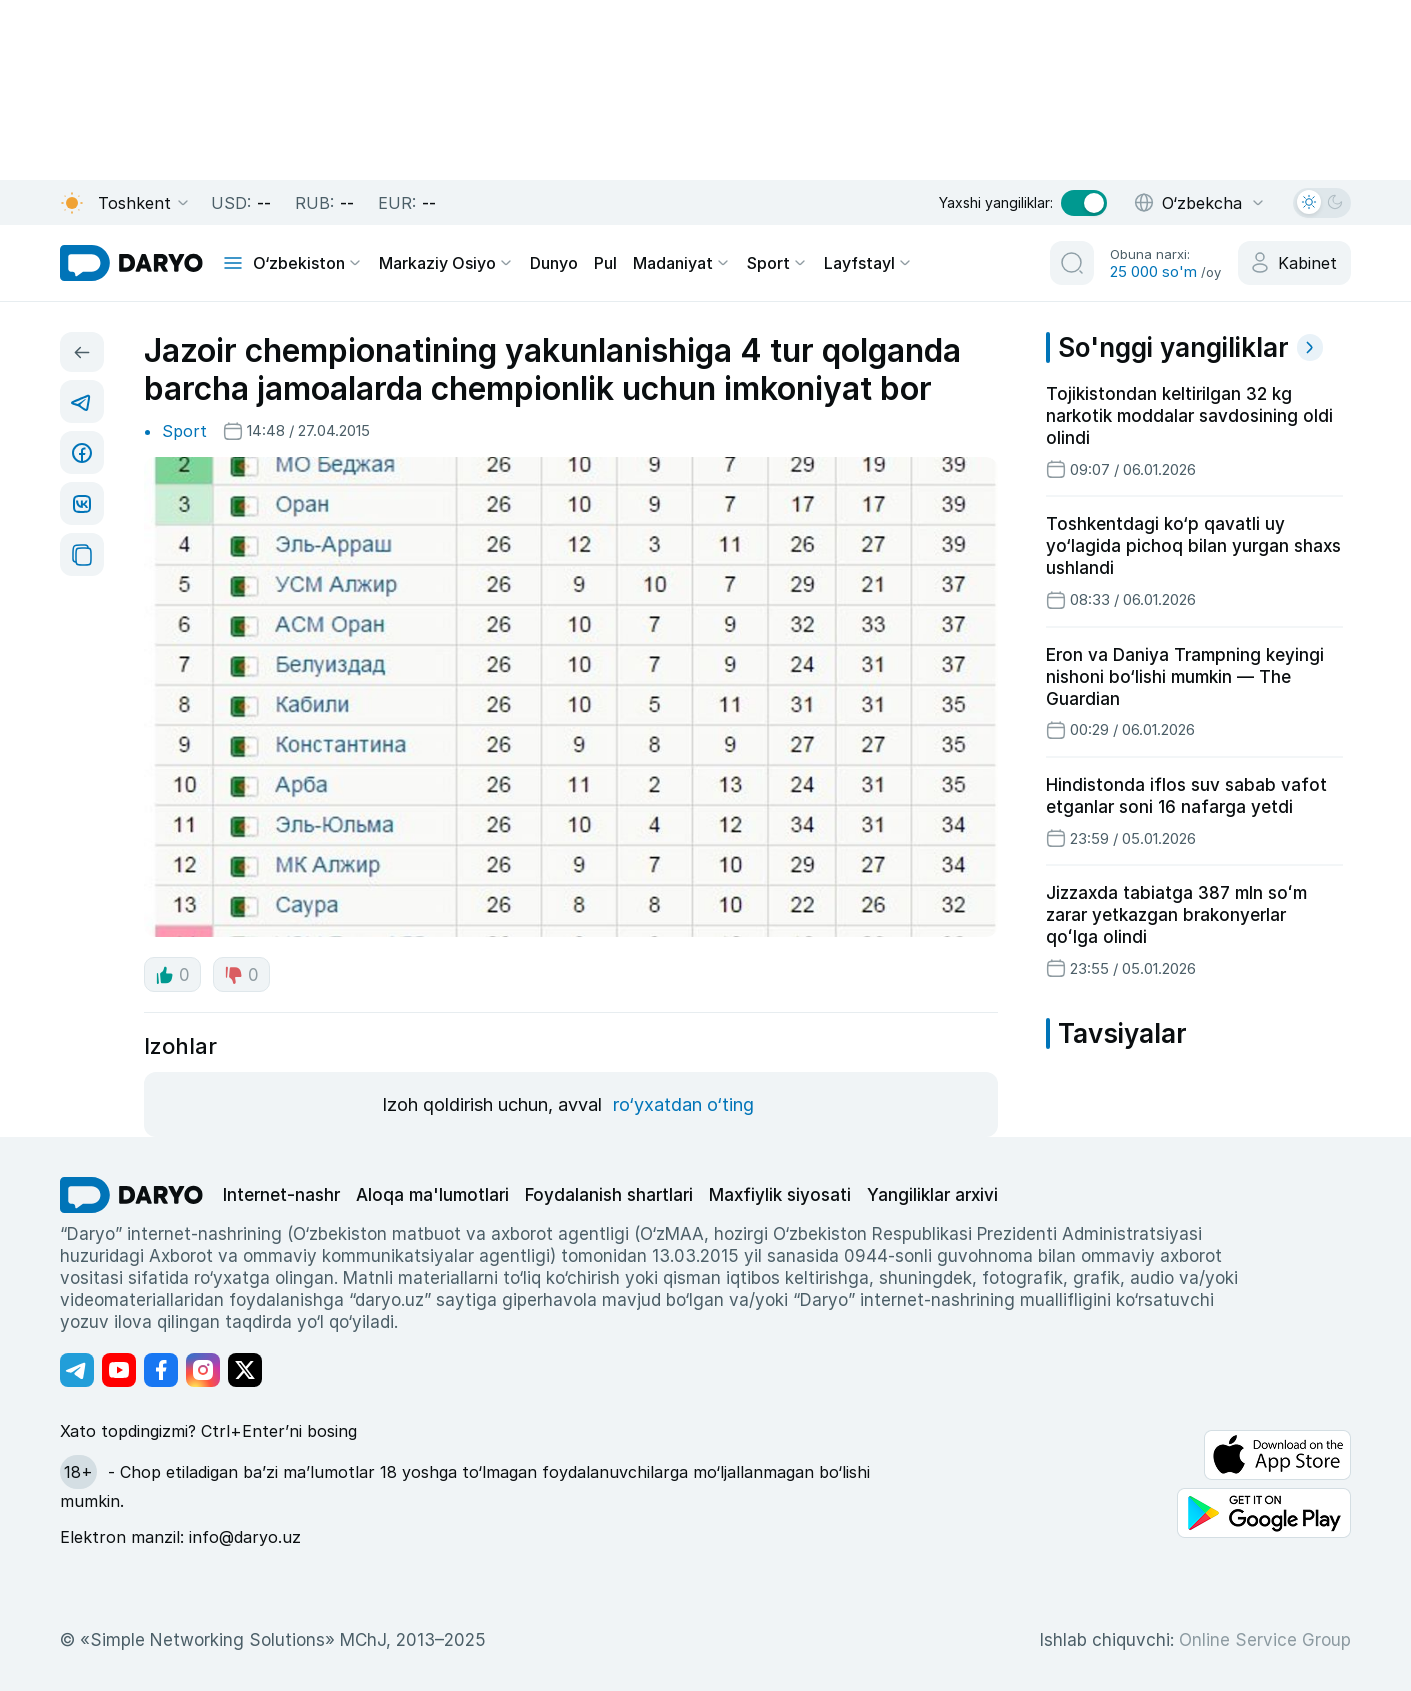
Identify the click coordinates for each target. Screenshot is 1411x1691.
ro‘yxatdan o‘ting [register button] (683, 1104)
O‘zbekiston (308, 263)
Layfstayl (868, 263)
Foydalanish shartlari (609, 1195)
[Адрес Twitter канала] (245, 1370)
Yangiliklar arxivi (932, 1195)
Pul (605, 263)
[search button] (1072, 263)
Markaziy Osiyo (446, 263)
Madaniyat (682, 263)
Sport (777, 263)
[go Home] (131, 1195)
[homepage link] (131, 263)
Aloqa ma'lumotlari (432, 1195)
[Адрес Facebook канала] (161, 1370)
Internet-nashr (281, 1195)
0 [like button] (172, 975)
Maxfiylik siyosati (780, 1195)
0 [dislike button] (241, 975)
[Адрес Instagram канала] (203, 1370)
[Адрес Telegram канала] (77, 1370)
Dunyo (554, 263)
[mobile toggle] (233, 263)
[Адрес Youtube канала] (119, 1370)
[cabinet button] (1294, 263)
